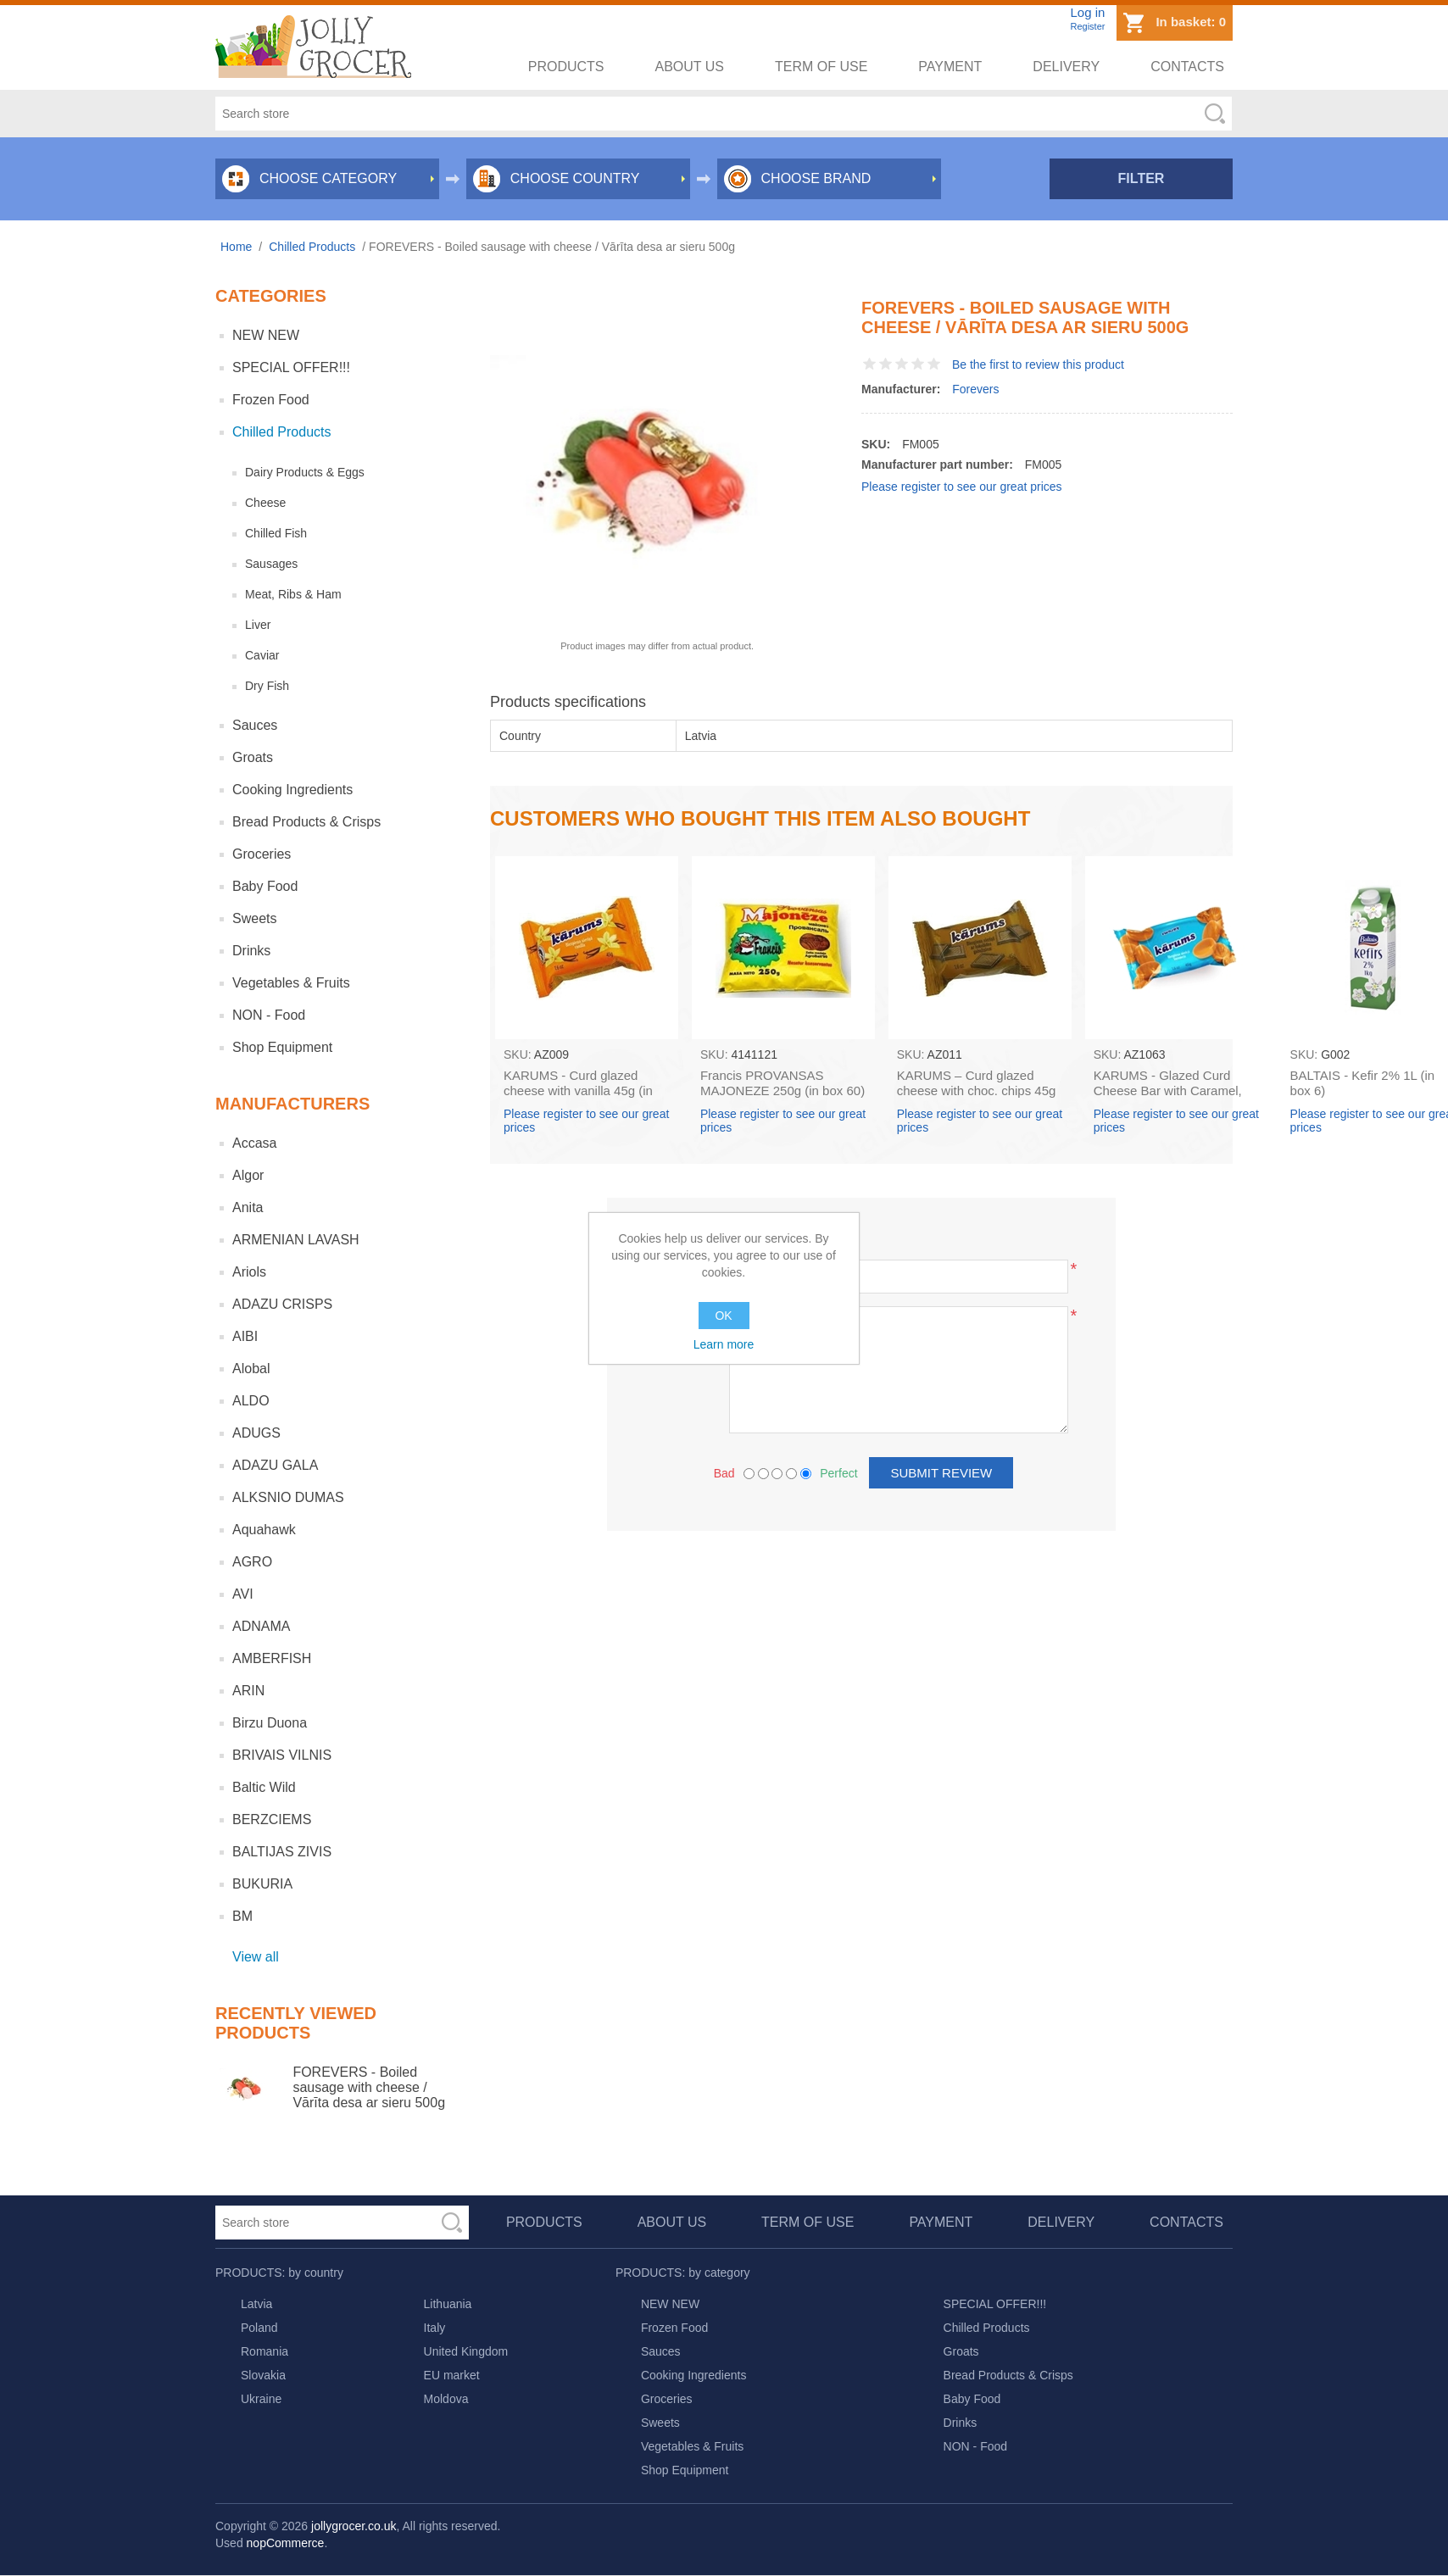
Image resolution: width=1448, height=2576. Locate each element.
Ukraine (261, 2399)
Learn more (724, 1344)
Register (1087, 26)
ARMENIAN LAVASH (295, 1239)
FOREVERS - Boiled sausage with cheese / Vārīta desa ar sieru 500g (368, 2087)
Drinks (251, 950)
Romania (264, 2351)
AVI (242, 1594)
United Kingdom (466, 2351)
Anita (247, 1207)
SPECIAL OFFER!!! (291, 367)
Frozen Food (270, 399)
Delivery (1066, 66)
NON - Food (268, 1015)
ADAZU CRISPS (282, 1304)
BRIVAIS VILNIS (281, 1755)
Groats (252, 757)
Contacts (1187, 66)
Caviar (262, 655)
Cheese (265, 502)
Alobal (251, 1368)
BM (242, 1916)
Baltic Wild (264, 1787)
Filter (1141, 178)
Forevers (975, 389)
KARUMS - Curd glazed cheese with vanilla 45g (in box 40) (578, 1090)
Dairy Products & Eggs (305, 472)
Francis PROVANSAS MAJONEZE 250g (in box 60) (782, 1083)
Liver (257, 624)
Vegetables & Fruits (291, 983)
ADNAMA (261, 1626)
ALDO (251, 1401)
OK (724, 1315)
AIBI (245, 1336)
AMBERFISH (271, 1658)
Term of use (821, 66)
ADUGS (256, 1433)
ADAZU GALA (275, 1465)
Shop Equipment (282, 1047)
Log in (1087, 12)
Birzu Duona (269, 1723)
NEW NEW (265, 335)
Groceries (261, 854)
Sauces (254, 725)
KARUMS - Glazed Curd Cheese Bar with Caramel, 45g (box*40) (1168, 1090)
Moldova (446, 2399)
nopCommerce (286, 2543)
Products (566, 66)
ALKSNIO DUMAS (288, 1497)
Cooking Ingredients (292, 789)
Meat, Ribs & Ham (293, 594)
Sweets (254, 918)
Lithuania (448, 2304)
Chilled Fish (276, 533)
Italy (435, 2327)
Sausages (271, 563)
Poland (259, 2327)
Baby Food (265, 886)
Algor (248, 1175)
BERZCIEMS (271, 1819)
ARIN (248, 1690)
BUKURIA (262, 1884)
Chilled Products (281, 432)
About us (690, 66)
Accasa (254, 1143)
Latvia (256, 2304)
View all (255, 1957)
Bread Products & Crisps (306, 822)
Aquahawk (264, 1529)
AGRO (252, 1562)
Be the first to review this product (1038, 364)
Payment (950, 66)
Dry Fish (267, 686)
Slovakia (263, 2375)
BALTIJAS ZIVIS (281, 1851)
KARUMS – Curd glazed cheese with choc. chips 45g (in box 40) (976, 1090)
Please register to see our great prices (961, 486)
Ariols (249, 1272)
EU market (452, 2375)
